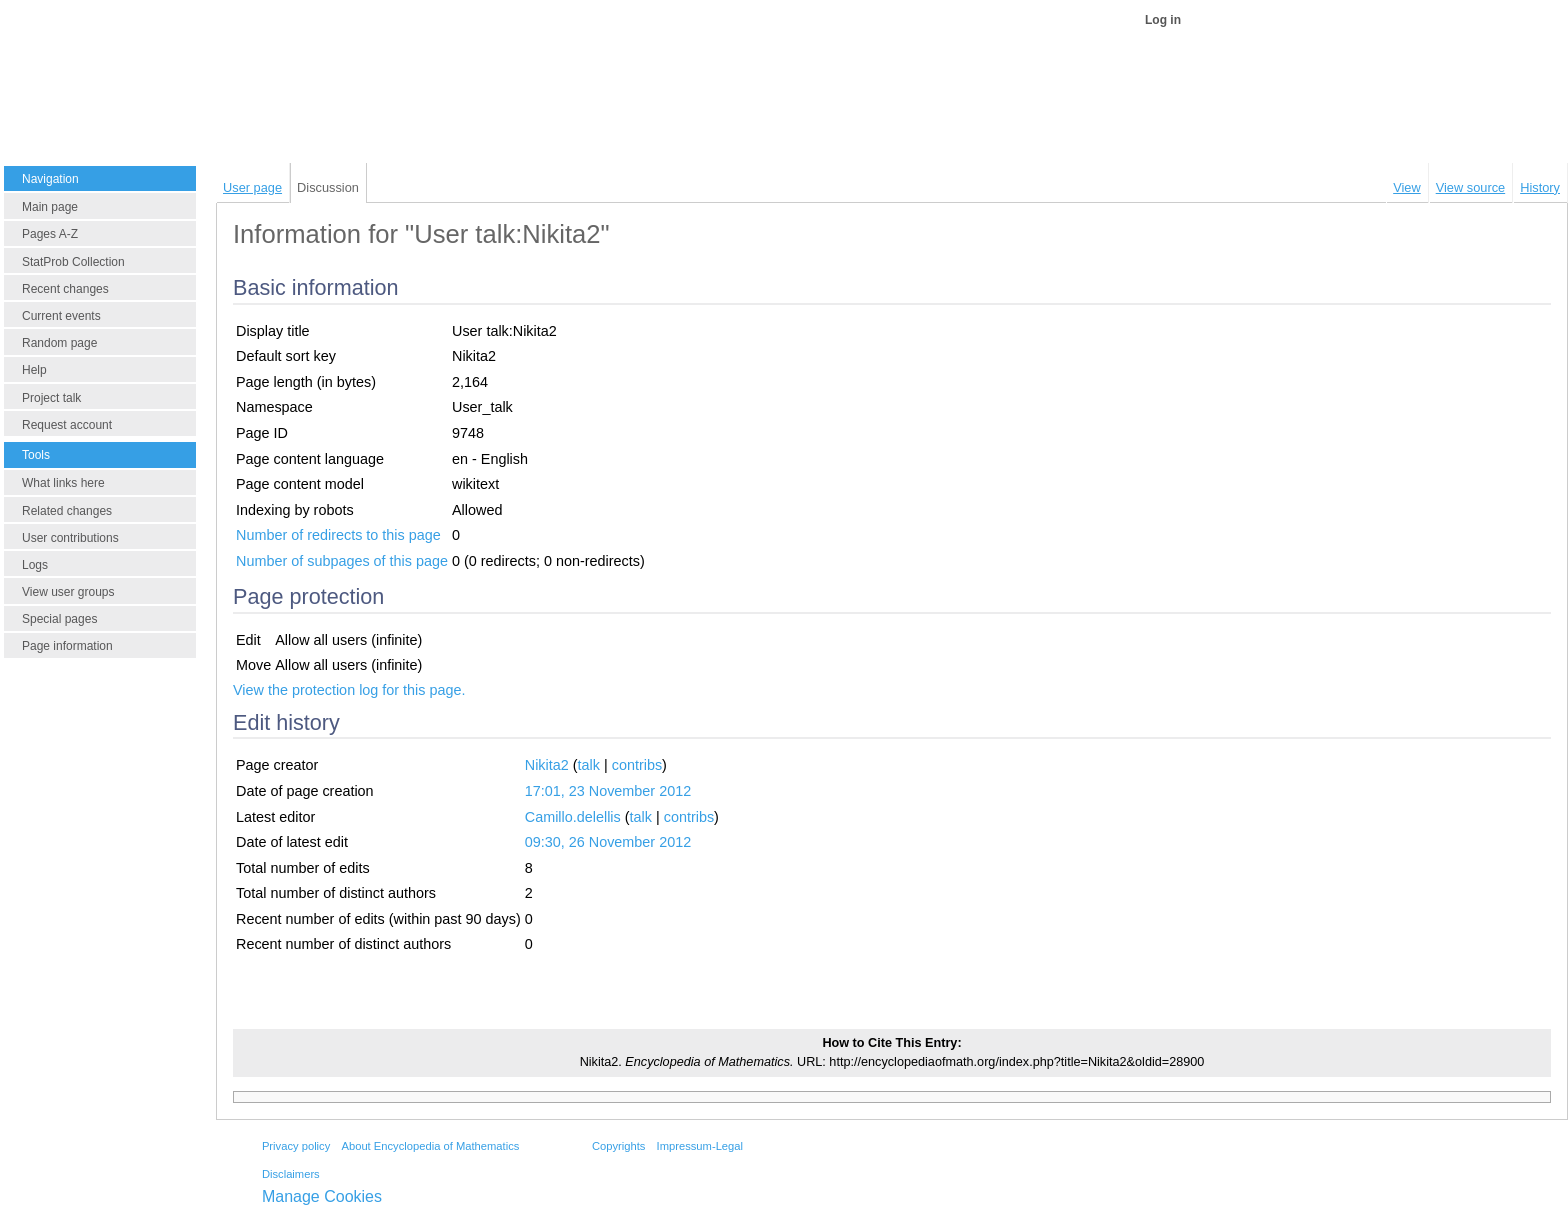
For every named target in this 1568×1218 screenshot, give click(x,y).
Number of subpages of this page (342, 561)
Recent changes (65, 289)
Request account (67, 425)
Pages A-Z (50, 234)
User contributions (70, 538)
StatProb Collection (73, 262)
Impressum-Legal (700, 1146)
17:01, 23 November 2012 (608, 791)
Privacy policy (296, 1146)
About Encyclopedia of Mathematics (430, 1146)
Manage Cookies (322, 1196)
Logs (35, 565)
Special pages (59, 619)
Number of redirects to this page (338, 535)
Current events (61, 316)
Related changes (67, 511)
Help (34, 370)
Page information (67, 646)
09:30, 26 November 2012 (608, 842)
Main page (50, 207)
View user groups (68, 592)
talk (589, 765)
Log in (1163, 20)
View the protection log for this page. (349, 690)
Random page (59, 343)
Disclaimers (291, 1174)
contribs (637, 765)
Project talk (51, 398)
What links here (63, 483)
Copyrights (618, 1146)
